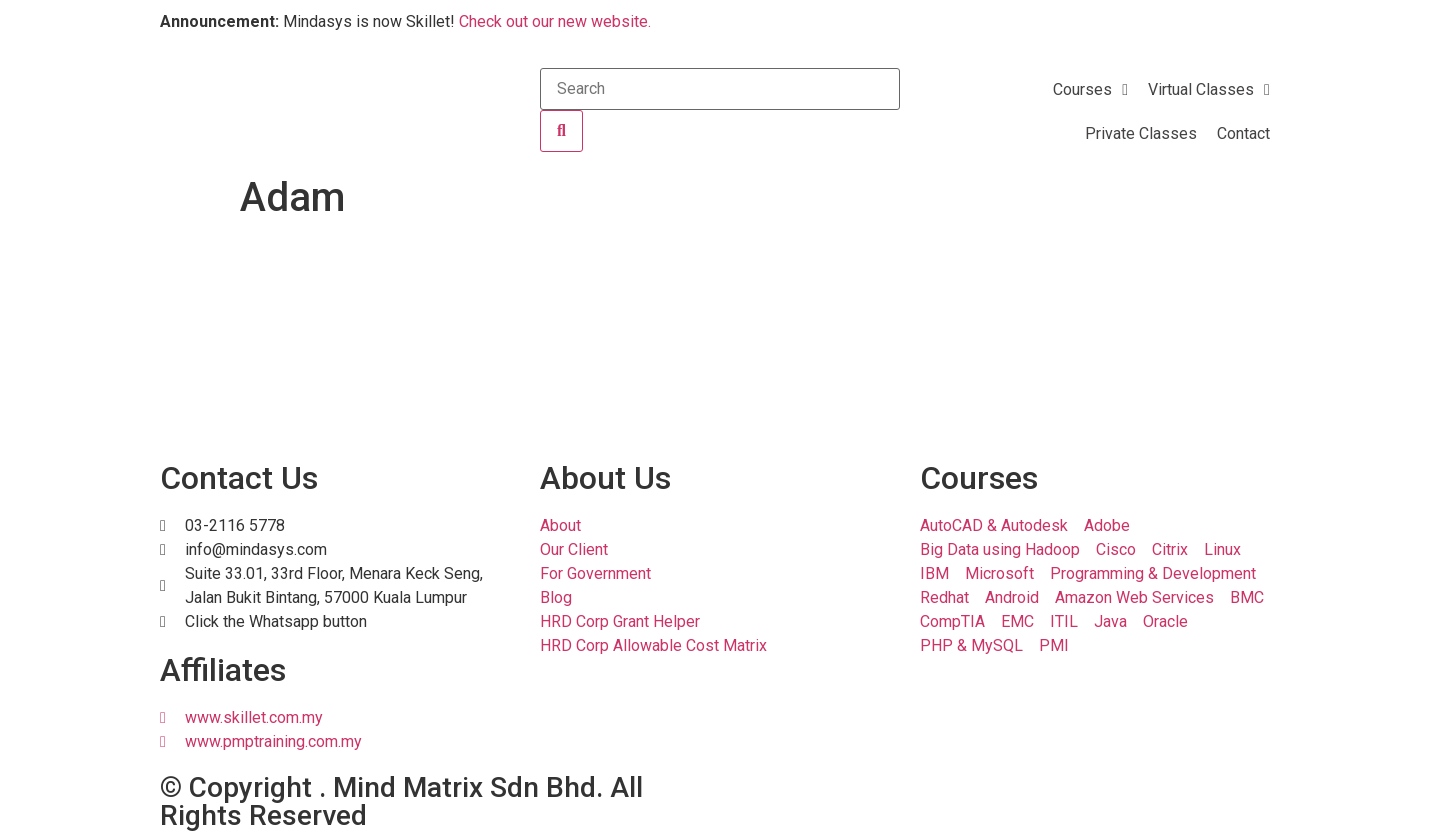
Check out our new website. (555, 21)
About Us (605, 478)
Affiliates (223, 670)
